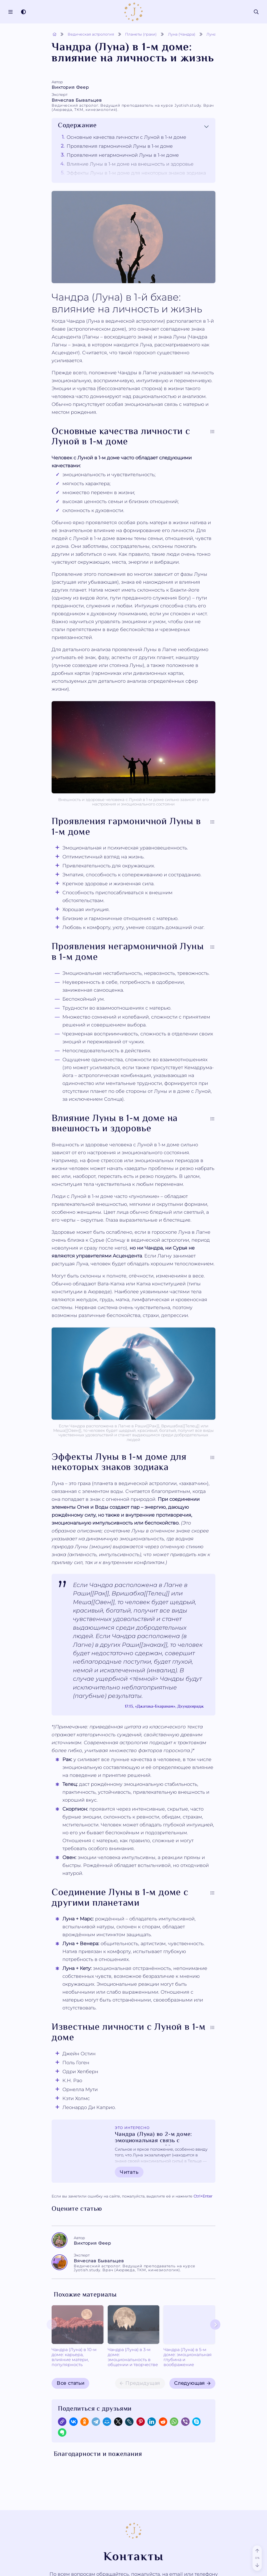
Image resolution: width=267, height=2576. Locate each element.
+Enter (203, 2196)
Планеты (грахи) (141, 34)
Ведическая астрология (91, 34)
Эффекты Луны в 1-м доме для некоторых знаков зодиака (136, 173)
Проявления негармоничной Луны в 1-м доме (123, 155)
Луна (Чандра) (181, 34)
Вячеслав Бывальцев (133, 105)
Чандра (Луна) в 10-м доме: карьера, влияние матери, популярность (70, 2349)
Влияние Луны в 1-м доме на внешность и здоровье (130, 164)
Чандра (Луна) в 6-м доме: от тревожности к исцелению (196, 2347)
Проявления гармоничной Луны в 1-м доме (120, 146)
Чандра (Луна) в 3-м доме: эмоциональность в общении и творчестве (113, 2350)
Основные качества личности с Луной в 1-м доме (126, 137)
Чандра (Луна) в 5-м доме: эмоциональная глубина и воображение (154, 2349)
